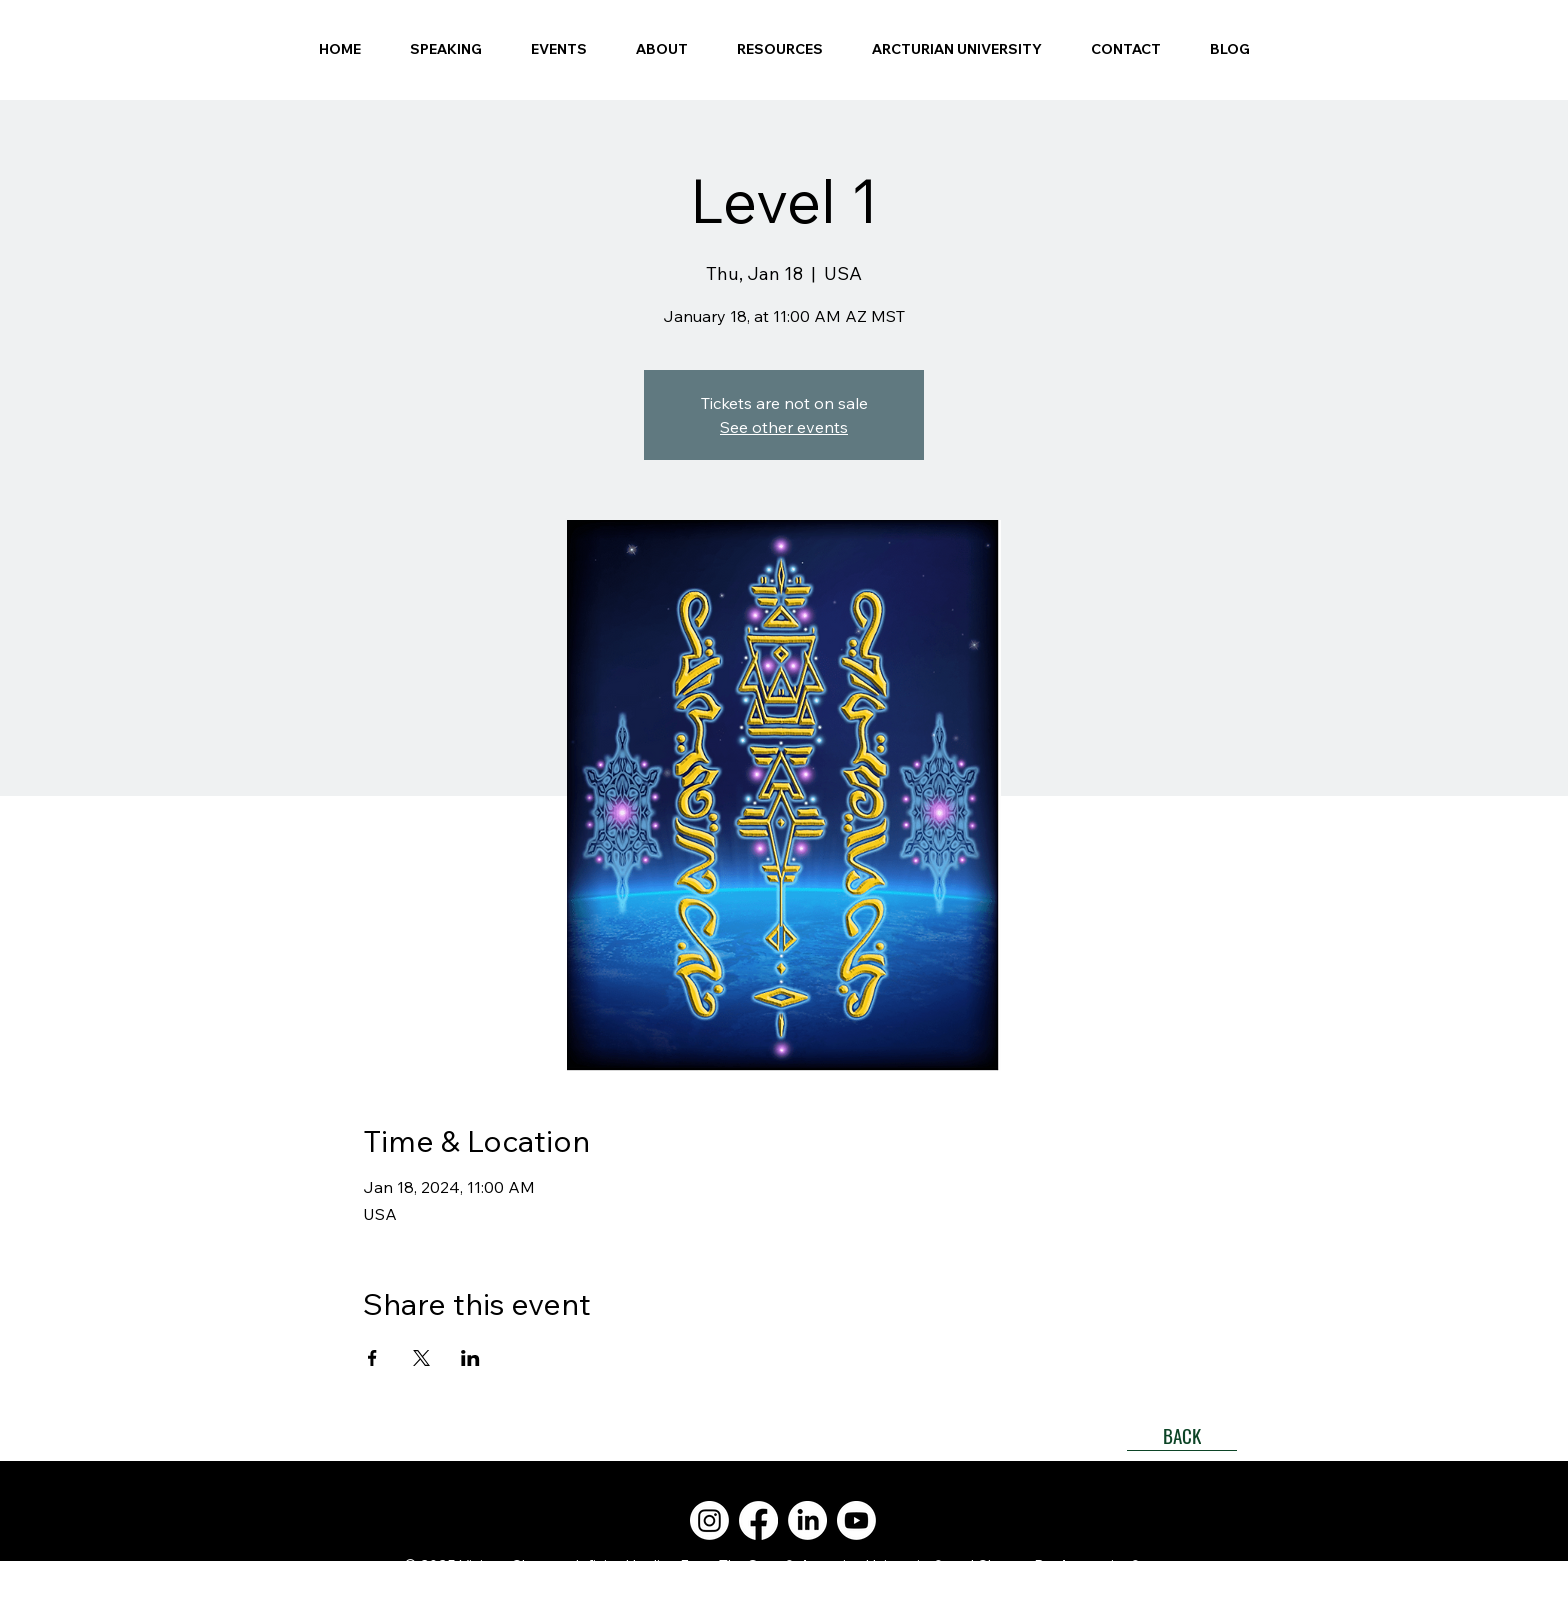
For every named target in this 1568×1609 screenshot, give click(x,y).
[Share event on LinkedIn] (470, 1358)
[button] (661, 49)
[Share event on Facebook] (372, 1358)
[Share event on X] (421, 1358)
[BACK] (1182, 1436)
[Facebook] (758, 1520)
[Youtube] (856, 1520)
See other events (784, 427)
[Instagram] (709, 1520)
